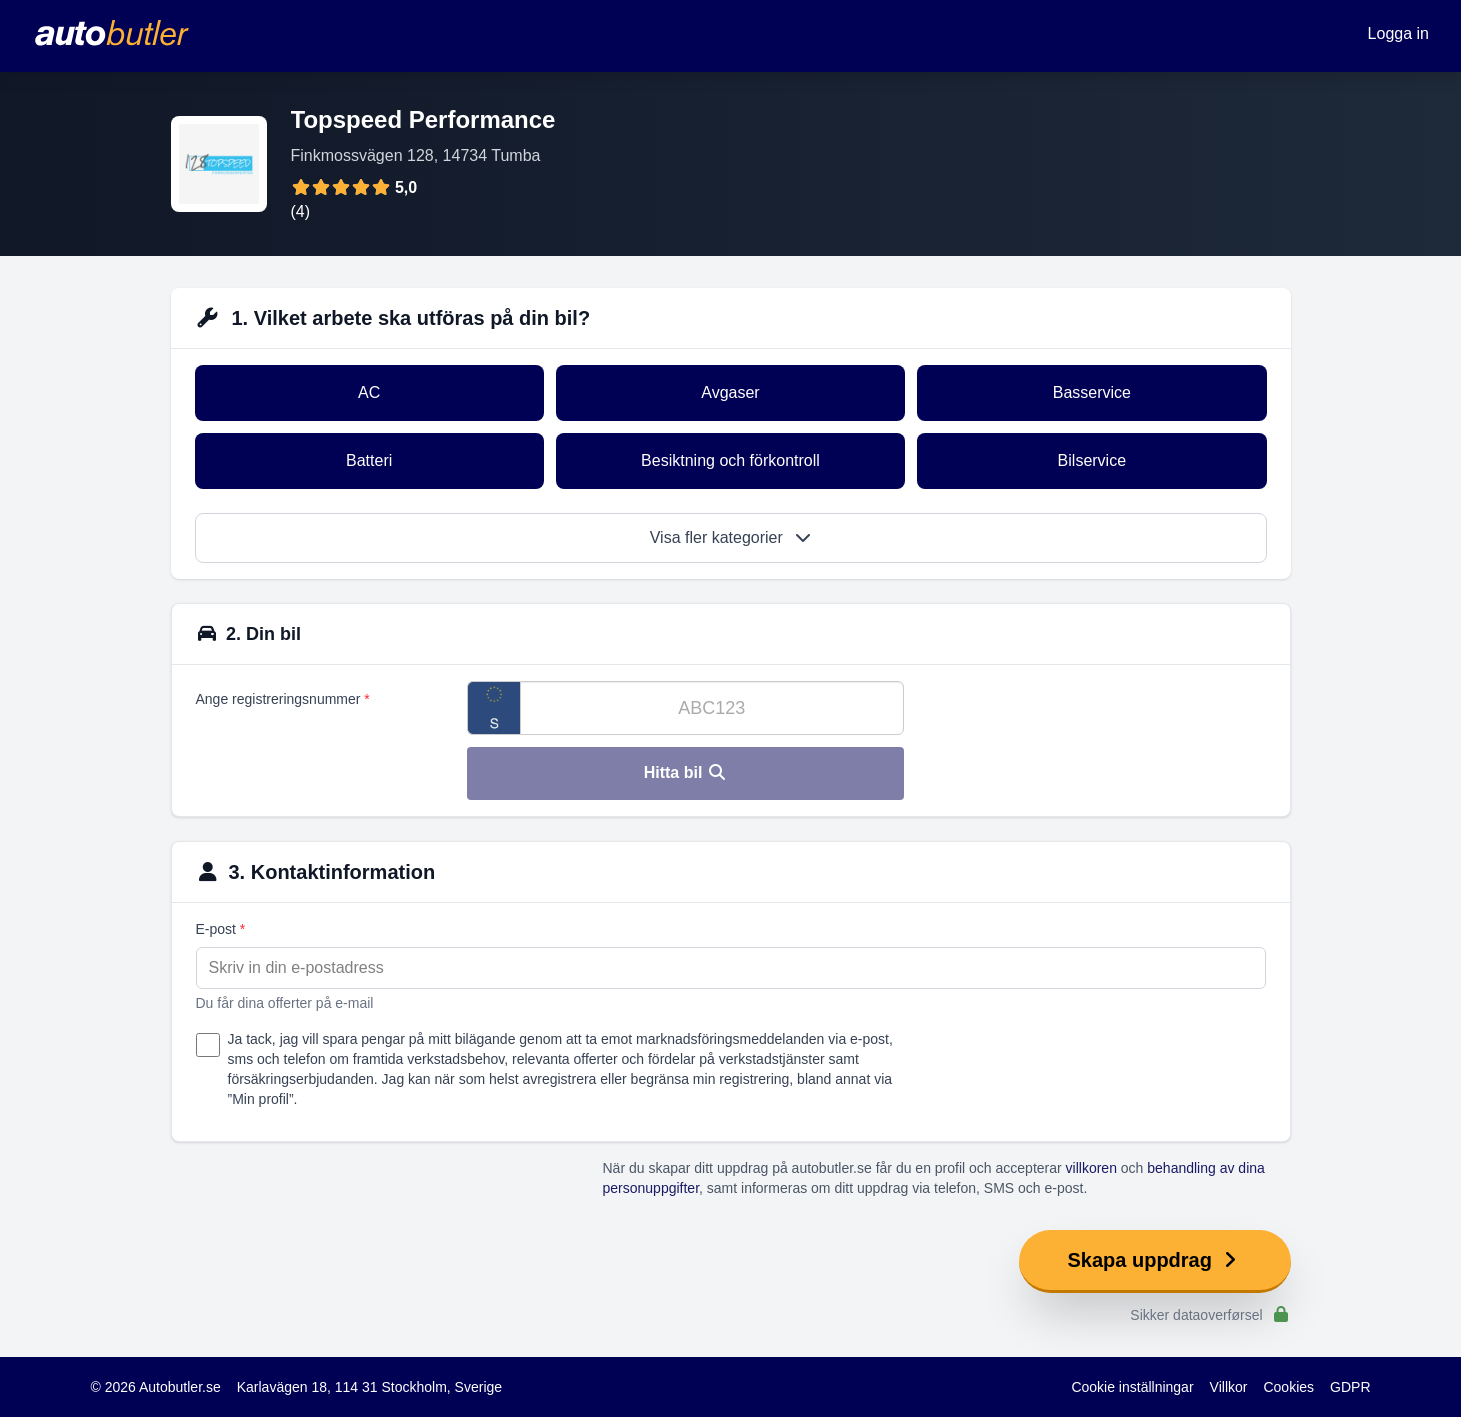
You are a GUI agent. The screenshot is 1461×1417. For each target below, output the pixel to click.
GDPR (1350, 1387)
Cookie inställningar (1132, 1387)
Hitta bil (685, 772)
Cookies (1288, 1387)
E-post (221, 929)
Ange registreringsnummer (283, 699)
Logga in (1398, 33)
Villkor (1229, 1387)
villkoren (1091, 1168)
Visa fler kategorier (731, 537)
